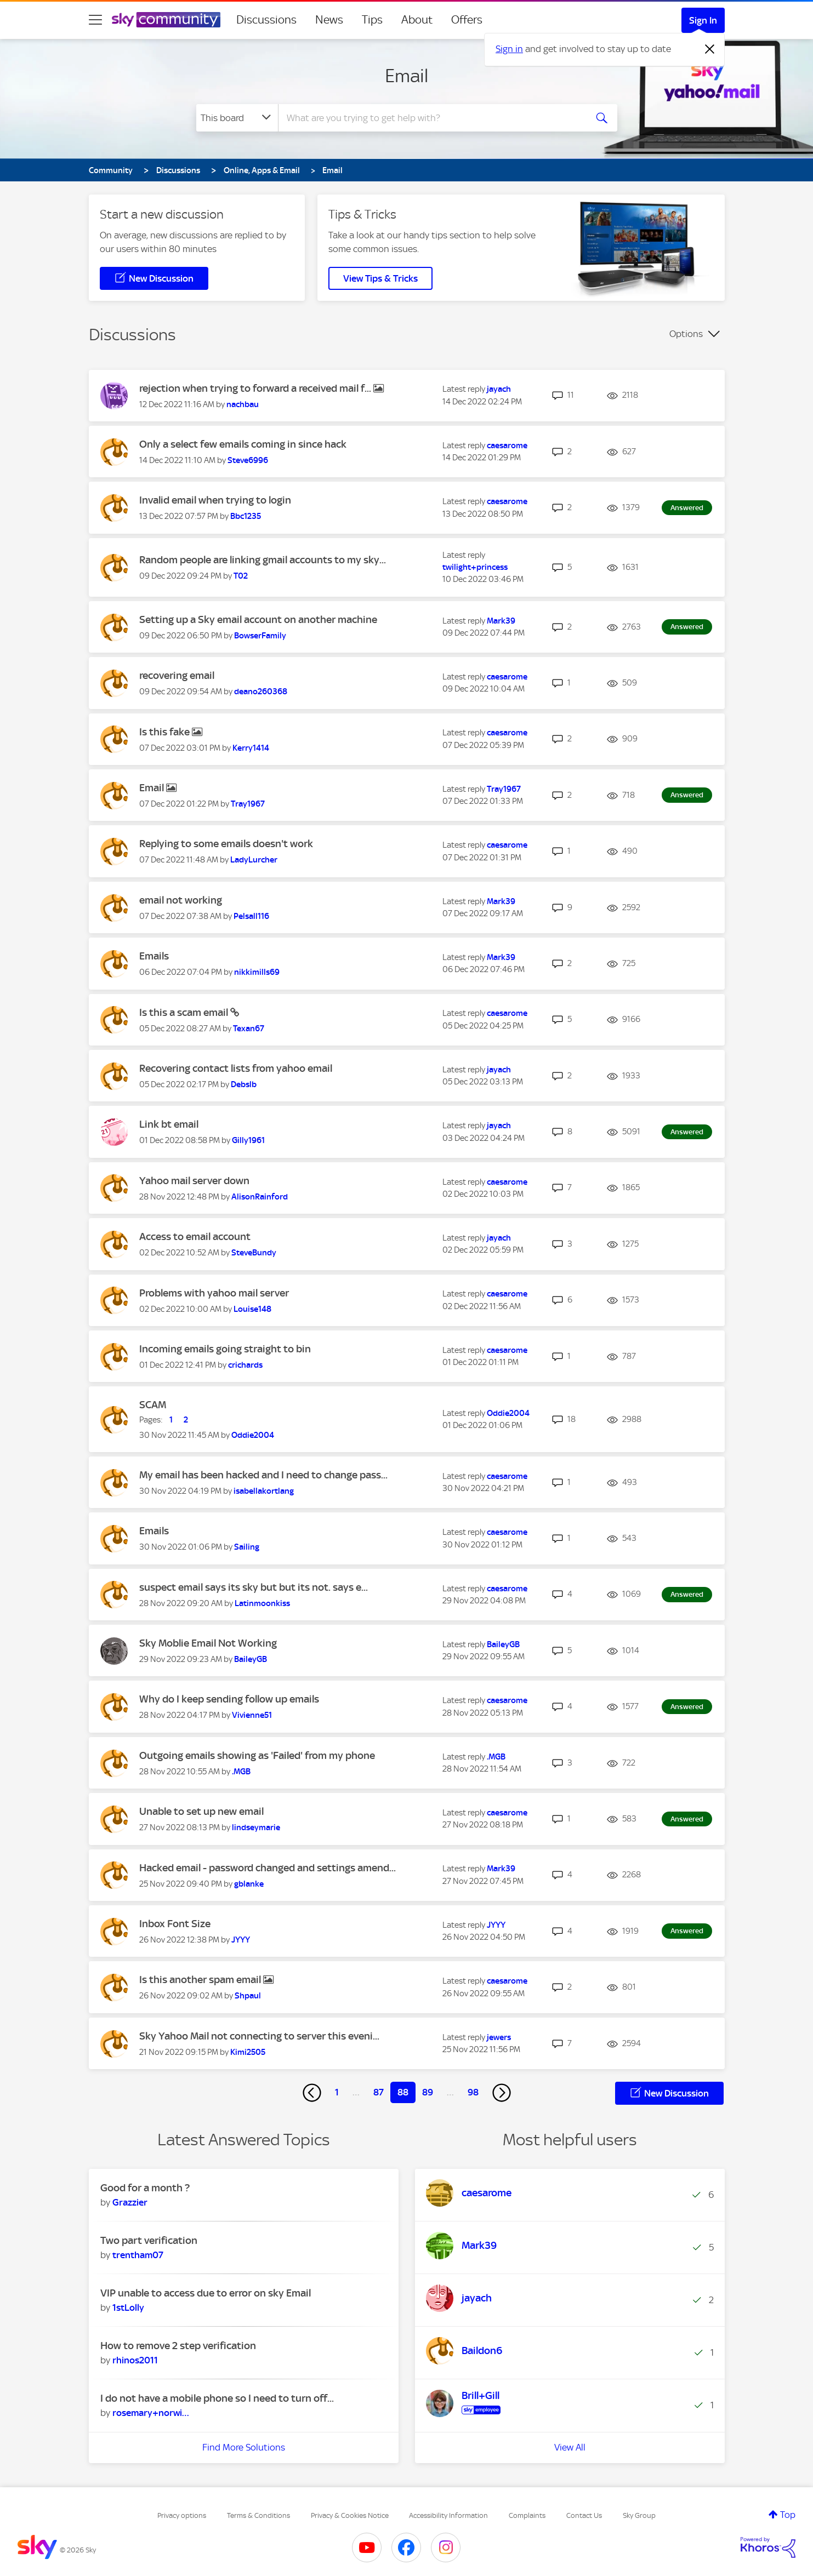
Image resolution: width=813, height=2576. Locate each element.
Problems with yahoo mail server (214, 1293)
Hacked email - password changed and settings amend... (267, 1867)
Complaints (527, 2515)
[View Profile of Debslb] (244, 1084)
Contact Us (584, 2515)
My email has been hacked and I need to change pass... (263, 1475)
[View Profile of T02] (241, 576)
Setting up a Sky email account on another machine (258, 619)
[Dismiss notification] (710, 49)
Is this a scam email (184, 1012)
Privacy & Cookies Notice (350, 2515)
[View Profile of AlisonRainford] (259, 1197)
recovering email (176, 675)
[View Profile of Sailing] (246, 1547)
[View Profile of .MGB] (241, 1772)
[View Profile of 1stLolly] (128, 2307)
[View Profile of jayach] (499, 389)
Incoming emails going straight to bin (225, 1349)
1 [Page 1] (337, 2092)
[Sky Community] (166, 20)
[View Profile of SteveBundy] (253, 1253)
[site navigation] (95, 20)
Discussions (266, 19)
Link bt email (168, 1124)
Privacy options (181, 2515)
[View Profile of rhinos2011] (135, 2360)
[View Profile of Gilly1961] (248, 1140)
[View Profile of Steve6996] (248, 460)
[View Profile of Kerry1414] (250, 748)
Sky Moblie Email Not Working (208, 1643)
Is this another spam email (201, 1979)
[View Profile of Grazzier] (129, 2202)
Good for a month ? (145, 2187)
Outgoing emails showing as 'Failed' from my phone (257, 1755)
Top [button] (787, 2514)
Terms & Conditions (258, 2515)
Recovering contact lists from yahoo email (235, 1068)
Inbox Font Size (175, 1923)
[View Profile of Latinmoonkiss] (262, 1603)
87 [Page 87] (378, 2092)
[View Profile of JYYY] (240, 1940)
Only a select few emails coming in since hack (242, 444)
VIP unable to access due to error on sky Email (205, 2293)
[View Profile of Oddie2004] (252, 1435)
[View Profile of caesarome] (507, 445)
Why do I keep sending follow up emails (229, 1699)
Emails (154, 956)
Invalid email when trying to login (215, 500)
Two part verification (148, 2240)
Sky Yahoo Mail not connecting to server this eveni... (259, 2036)
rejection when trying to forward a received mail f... (256, 388)
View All (569, 2447)
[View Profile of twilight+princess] (475, 567)
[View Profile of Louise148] (252, 1309)
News (329, 19)
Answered (686, 508)
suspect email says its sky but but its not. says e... (253, 1587)
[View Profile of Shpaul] (248, 1996)
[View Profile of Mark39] (501, 621)
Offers (466, 19)
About (417, 19)
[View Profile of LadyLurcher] (253, 860)
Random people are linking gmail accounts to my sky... (262, 559)
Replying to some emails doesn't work (226, 843)
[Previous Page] (312, 2093)
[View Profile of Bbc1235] (245, 516)
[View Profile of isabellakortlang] (264, 1491)
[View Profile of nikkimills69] (257, 972)
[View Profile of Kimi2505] (247, 2052)
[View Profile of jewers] (499, 2037)
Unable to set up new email (201, 1811)
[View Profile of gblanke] (249, 1884)
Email (406, 76)
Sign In (703, 20)
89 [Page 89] (427, 2092)
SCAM (152, 1404)
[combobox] (430, 118)
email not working (180, 900)
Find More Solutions (243, 2447)
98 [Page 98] (473, 2092)
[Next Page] (502, 2093)
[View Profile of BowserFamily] (260, 636)
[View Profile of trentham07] (137, 2254)
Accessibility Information (448, 2515)
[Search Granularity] (237, 118)
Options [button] (686, 333)
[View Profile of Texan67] (248, 1028)
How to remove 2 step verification (178, 2345)
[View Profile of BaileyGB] (250, 1659)
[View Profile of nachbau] (242, 404)
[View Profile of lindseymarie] (256, 1827)
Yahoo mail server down (194, 1180)
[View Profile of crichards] (245, 1365)
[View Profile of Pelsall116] (251, 916)
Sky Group (639, 2515)
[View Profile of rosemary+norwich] (150, 2412)
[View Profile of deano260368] (260, 691)
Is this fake (165, 732)
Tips (372, 19)
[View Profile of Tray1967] (248, 804)
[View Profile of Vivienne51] (252, 1715)
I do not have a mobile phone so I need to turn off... (217, 2398)
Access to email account (195, 1236)
